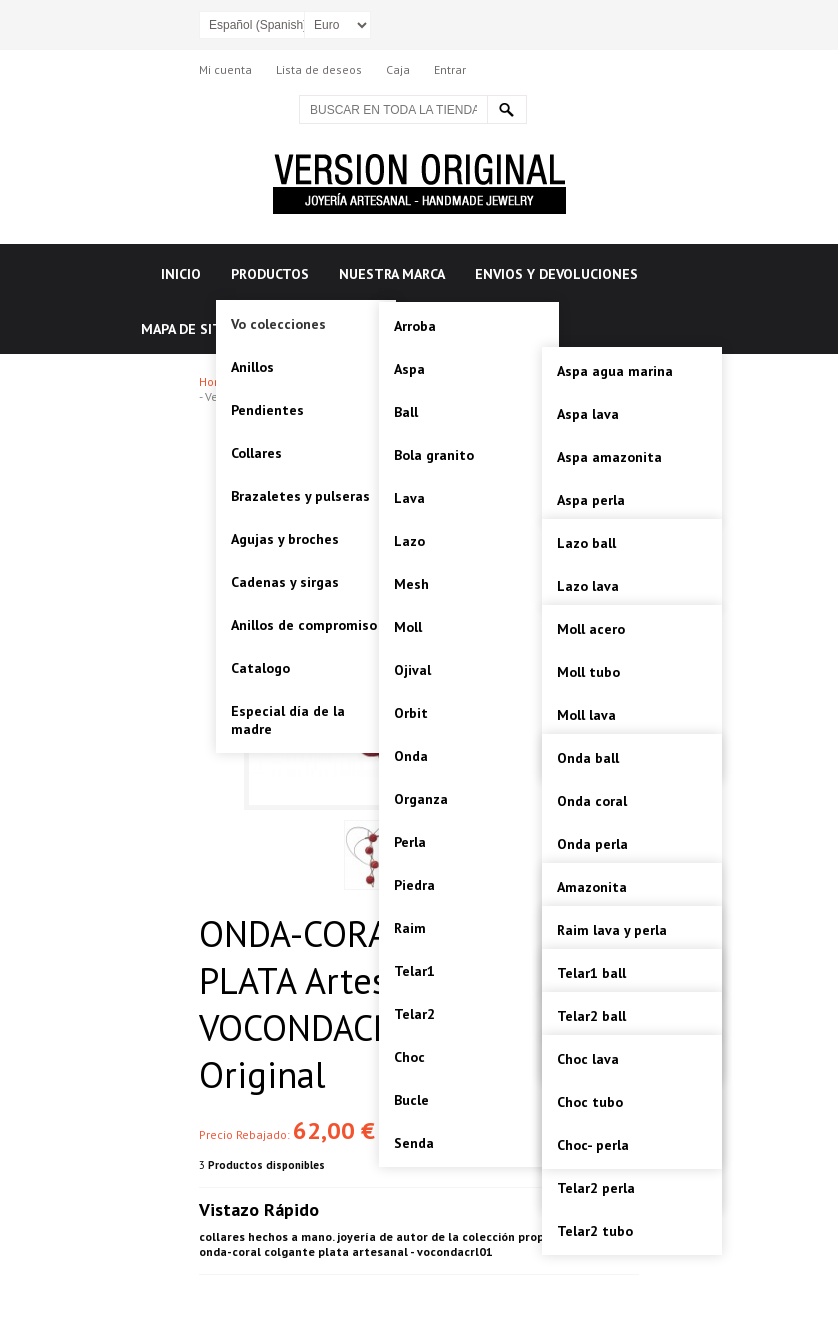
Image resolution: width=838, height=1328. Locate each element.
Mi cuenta (225, 69)
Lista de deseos (319, 69)
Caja (398, 69)
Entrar (450, 69)
